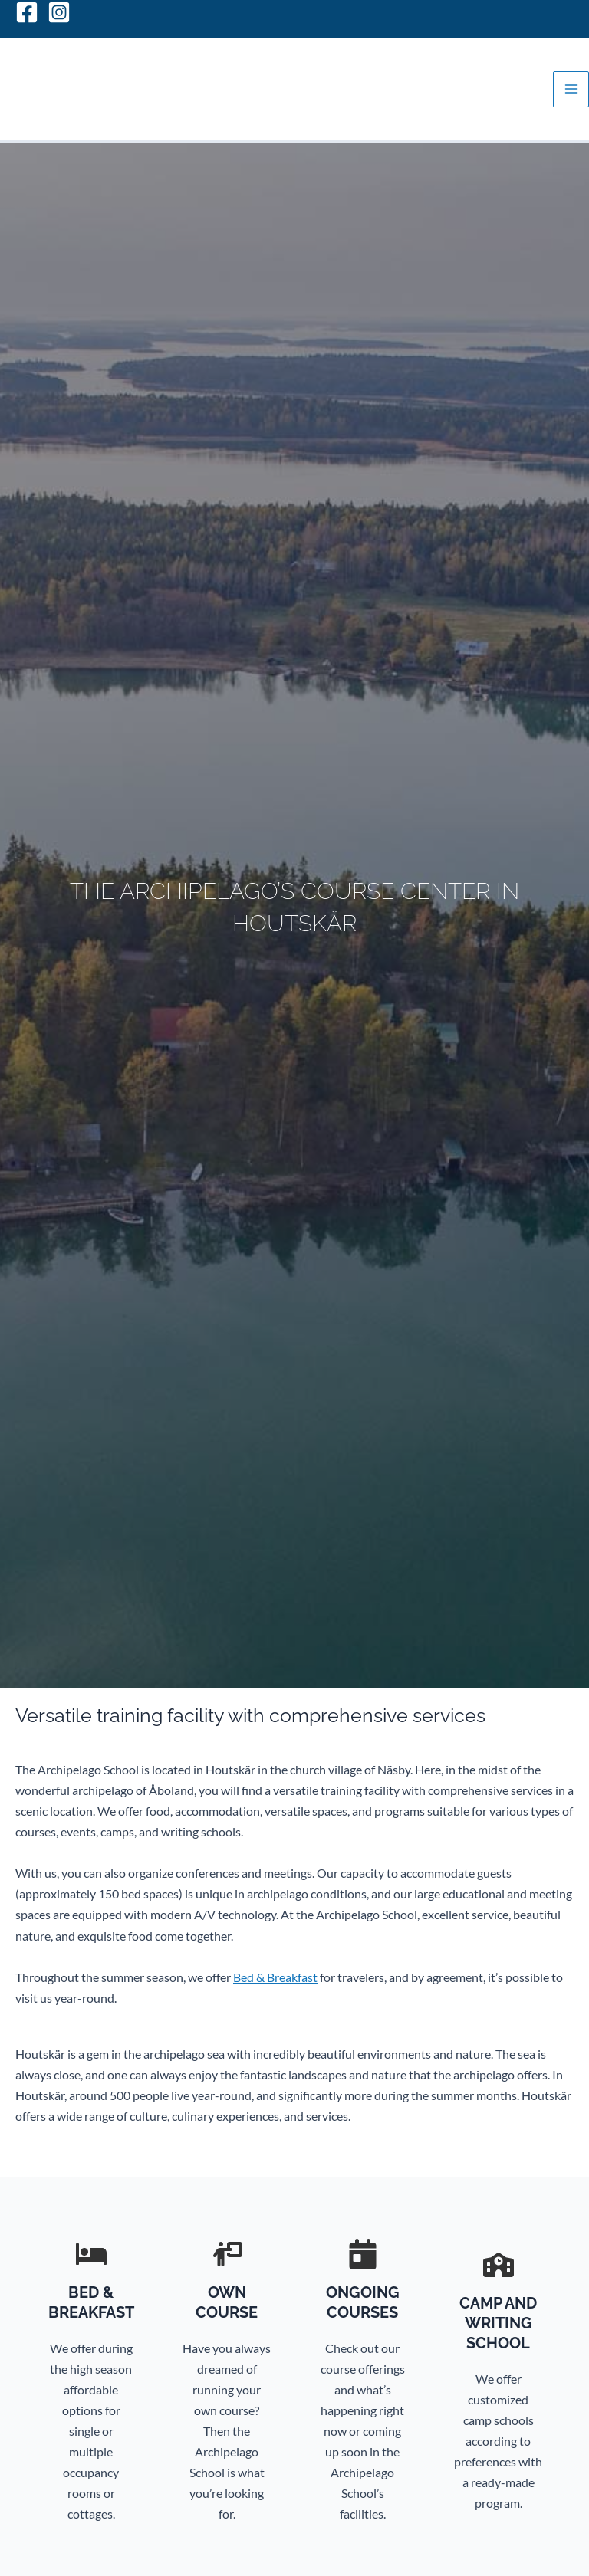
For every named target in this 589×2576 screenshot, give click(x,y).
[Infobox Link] (91, 2389)
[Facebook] (26, 12)
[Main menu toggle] (571, 89)
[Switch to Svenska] (554, 11)
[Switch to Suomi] (511, 11)
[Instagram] (59, 12)
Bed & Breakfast (275, 1977)
